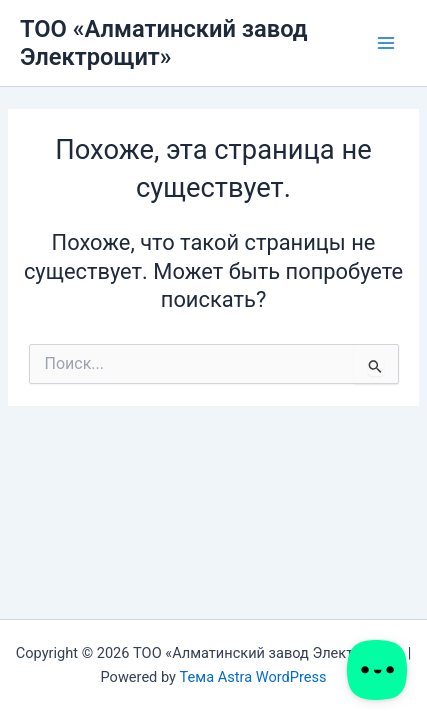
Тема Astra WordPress (253, 677)
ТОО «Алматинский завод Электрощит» (164, 43)
